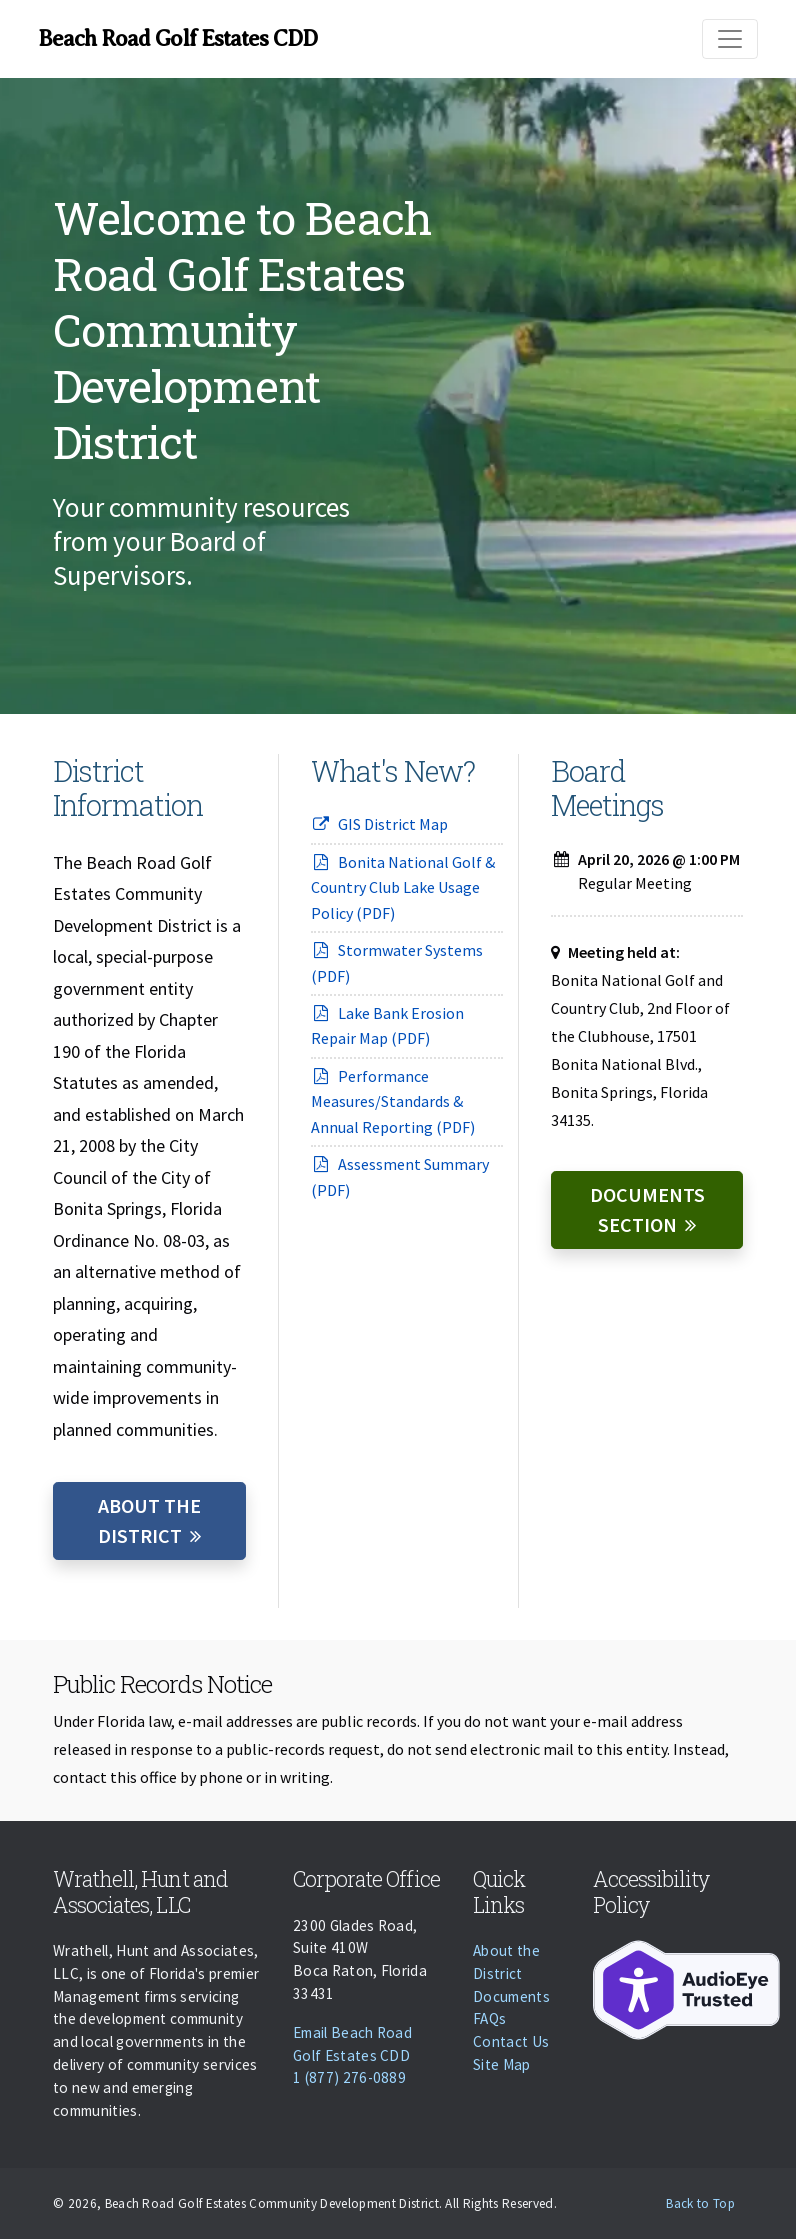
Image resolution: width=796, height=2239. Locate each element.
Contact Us (511, 2041)
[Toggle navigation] (730, 39)
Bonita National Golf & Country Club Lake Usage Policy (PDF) (403, 887)
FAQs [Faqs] (489, 2018)
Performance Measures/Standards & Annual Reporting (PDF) (393, 1101)
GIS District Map (379, 824)
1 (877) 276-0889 (349, 2077)
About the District (149, 1520)
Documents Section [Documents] (647, 1209)
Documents (511, 1996)
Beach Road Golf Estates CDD (177, 38)
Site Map (502, 2064)
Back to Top (700, 2203)
